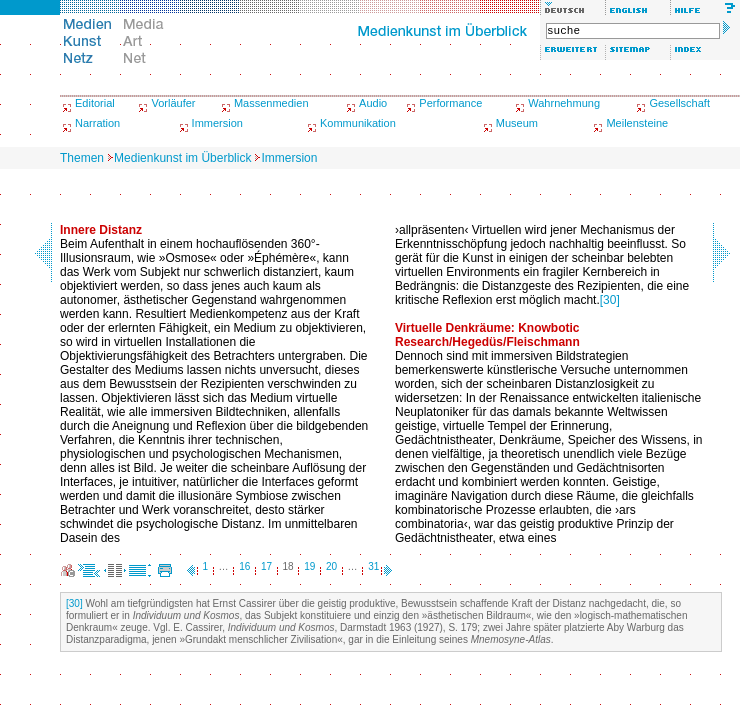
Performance (450, 103)
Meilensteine (637, 123)
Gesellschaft (679, 103)
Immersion (217, 123)
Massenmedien (271, 103)
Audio (373, 103)
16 (244, 566)
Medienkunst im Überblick (182, 158)
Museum (517, 123)
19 (309, 566)
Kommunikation (358, 123)
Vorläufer (173, 103)
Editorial (95, 103)
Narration (97, 123)
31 (373, 566)
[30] (610, 300)
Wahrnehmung (564, 103)
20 (331, 566)
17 (266, 566)
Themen (82, 158)
